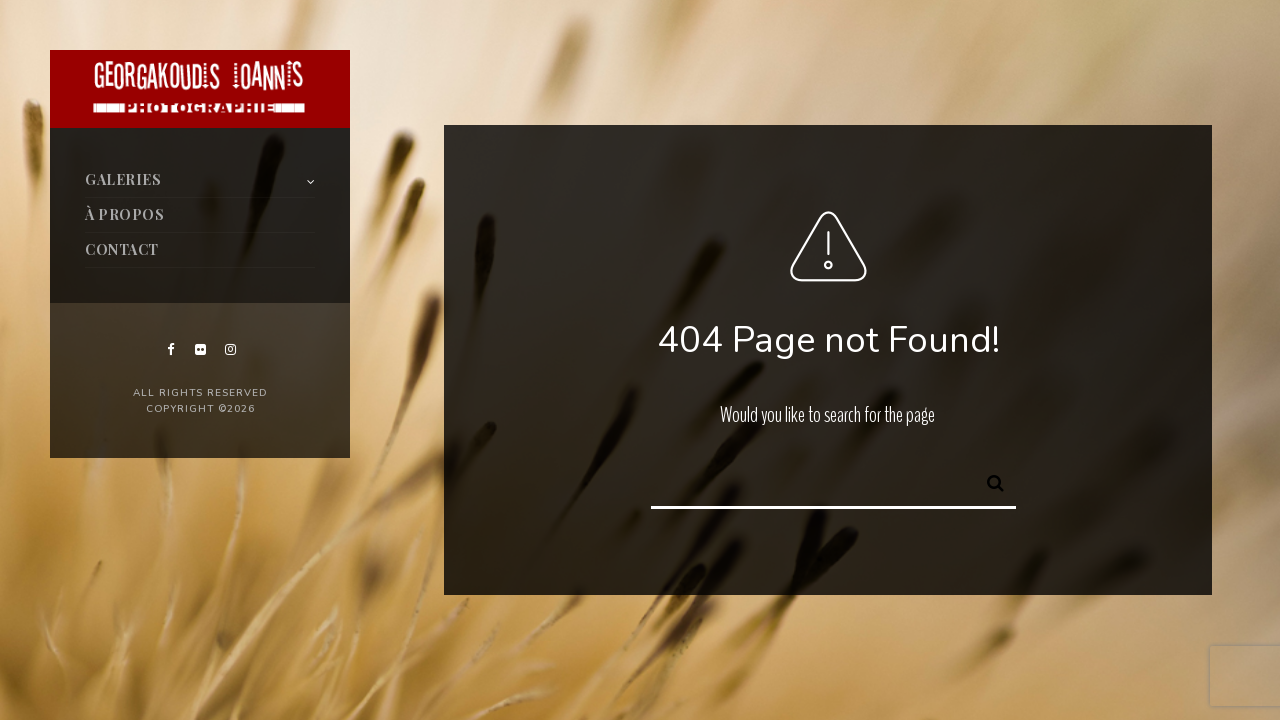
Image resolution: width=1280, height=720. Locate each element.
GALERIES (123, 179)
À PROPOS (124, 214)
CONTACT (122, 249)
